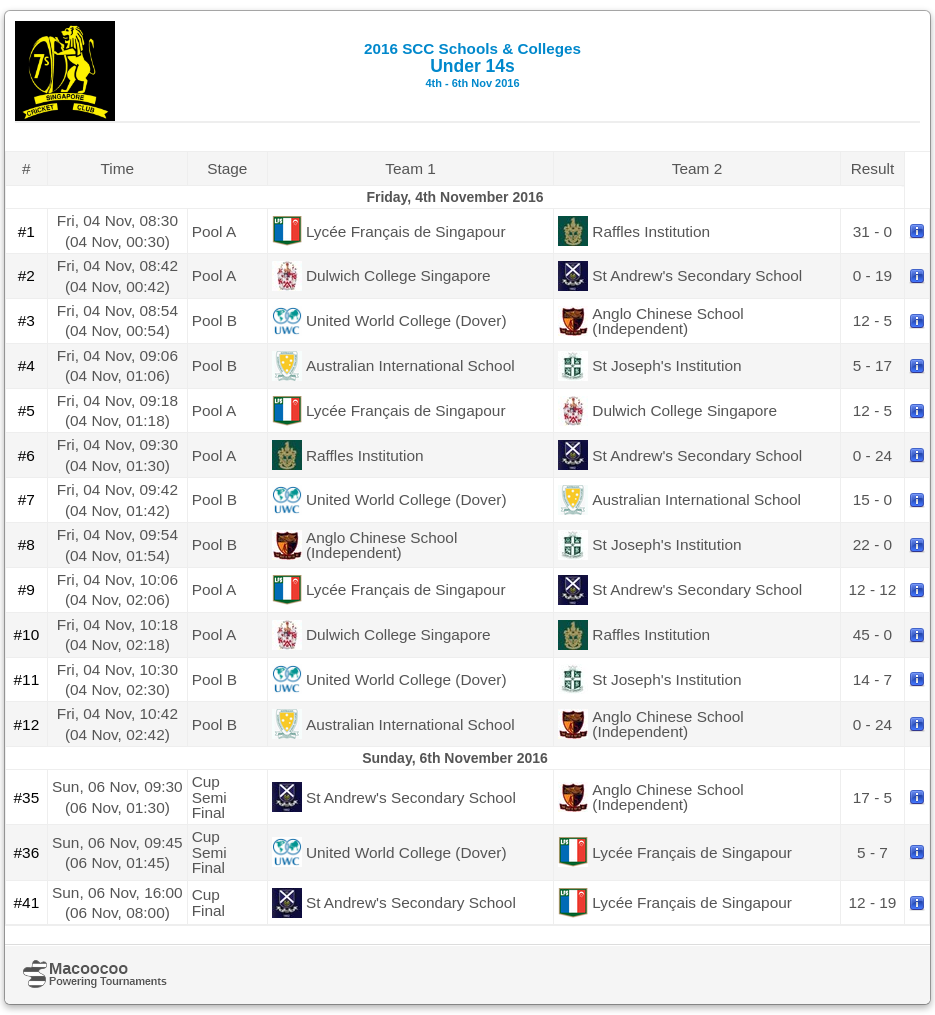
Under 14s (472, 64)
